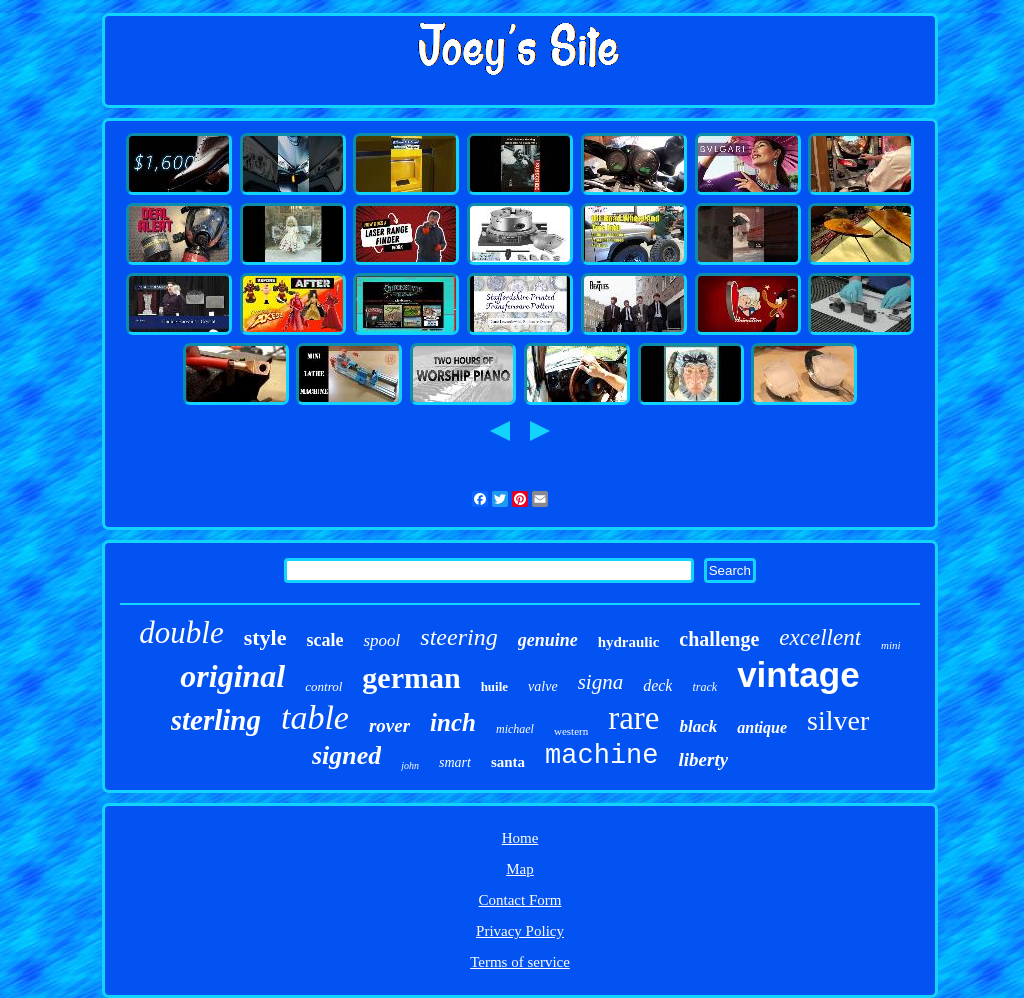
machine (601, 756)
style (265, 637)
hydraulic (629, 642)
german (411, 677)
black (698, 726)
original (232, 676)
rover (389, 725)
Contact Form (520, 900)
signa (601, 682)
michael (515, 729)
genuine (548, 640)
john (410, 765)
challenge (719, 639)
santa (508, 762)
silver (838, 720)
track (704, 687)
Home (520, 838)
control (323, 686)
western (571, 731)
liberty (704, 759)
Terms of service (520, 962)
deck (657, 685)
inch (453, 722)
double (181, 632)
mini (891, 645)
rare (633, 718)
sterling (216, 720)
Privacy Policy (520, 931)
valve (543, 686)
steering (458, 637)
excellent (820, 637)
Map (520, 869)
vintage (798, 674)
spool (381, 640)
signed (346, 755)
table (315, 717)
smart (455, 762)
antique (762, 727)
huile (494, 686)
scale (325, 640)
